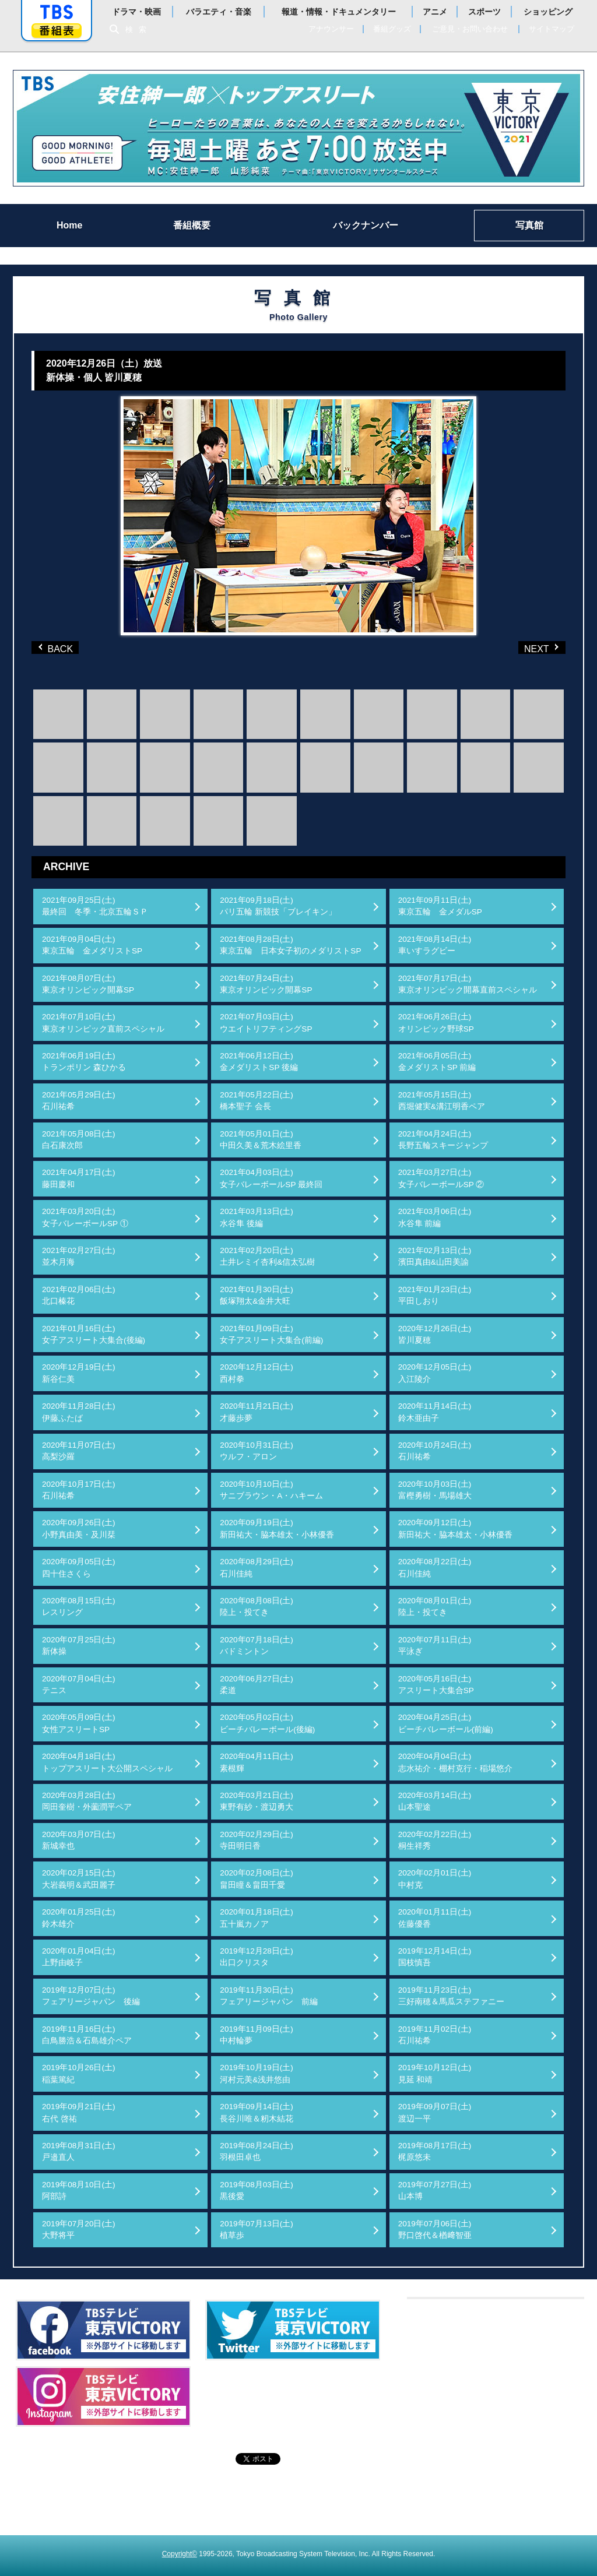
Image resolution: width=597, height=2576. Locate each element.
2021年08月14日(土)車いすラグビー (435, 945)
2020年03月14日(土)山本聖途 (435, 1801)
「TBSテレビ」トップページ (56, 12)
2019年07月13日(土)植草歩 (256, 2229)
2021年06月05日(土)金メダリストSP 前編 (437, 1061)
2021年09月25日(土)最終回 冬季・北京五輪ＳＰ (95, 906)
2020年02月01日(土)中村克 (435, 1878)
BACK (57, 647)
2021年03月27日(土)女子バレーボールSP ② (441, 1178)
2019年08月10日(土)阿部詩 (78, 2190)
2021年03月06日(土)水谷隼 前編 (435, 1217)
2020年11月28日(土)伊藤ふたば (78, 1412)
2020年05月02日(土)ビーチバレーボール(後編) (267, 1723)
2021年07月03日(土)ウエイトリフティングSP (266, 1022)
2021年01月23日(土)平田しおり (435, 1295)
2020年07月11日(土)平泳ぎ (435, 1645)
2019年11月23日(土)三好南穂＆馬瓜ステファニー (451, 1996)
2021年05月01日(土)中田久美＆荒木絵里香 (260, 1139)
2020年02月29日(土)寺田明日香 (256, 1840)
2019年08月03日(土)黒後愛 (256, 2190)
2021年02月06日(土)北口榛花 (78, 1295)
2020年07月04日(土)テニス (78, 1684)
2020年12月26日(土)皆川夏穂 (435, 1334)
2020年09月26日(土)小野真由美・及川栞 (78, 1528)
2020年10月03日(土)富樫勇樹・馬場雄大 (435, 1490)
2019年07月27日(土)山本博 (435, 2190)
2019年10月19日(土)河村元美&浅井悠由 (256, 2073)
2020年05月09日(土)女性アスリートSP (78, 1723)
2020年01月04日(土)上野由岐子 (78, 1957)
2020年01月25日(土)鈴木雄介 (78, 1918)
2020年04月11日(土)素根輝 (256, 1762)
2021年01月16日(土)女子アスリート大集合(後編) (93, 1334)
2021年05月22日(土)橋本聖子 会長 (256, 1100)
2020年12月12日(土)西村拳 (256, 1373)
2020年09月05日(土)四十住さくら (78, 1567)
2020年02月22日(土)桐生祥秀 (435, 1840)
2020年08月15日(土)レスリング (78, 1606)
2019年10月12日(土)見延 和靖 (435, 2073)
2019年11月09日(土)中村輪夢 (256, 2035)
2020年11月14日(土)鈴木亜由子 (435, 1412)
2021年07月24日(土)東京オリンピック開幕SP (266, 984)
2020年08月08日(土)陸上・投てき (256, 1606)
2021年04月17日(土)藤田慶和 (78, 1178)
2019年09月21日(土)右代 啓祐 (78, 2112)
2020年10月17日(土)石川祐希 (78, 1490)
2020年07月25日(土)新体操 (78, 1645)
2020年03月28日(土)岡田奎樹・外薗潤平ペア (87, 1801)
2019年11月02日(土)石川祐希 (435, 2035)
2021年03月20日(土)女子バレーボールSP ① (85, 1217)
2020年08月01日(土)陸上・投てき (435, 1606)
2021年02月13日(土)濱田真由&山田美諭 (435, 1256)
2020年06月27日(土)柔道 (256, 1684)
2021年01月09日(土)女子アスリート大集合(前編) (271, 1334)
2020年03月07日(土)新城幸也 (78, 1840)
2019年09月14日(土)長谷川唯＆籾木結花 (256, 2112)
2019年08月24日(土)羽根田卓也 (256, 2151)
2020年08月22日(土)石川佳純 (435, 1567)
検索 (138, 29)
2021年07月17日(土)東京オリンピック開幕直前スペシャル (467, 984)
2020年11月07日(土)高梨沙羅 (78, 1451)
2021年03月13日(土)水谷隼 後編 (256, 1217)
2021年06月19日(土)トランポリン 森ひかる (84, 1061)
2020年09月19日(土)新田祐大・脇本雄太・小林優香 (277, 1528)
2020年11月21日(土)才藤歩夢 (256, 1412)
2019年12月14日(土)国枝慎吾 (435, 1957)
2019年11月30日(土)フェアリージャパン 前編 (269, 1996)
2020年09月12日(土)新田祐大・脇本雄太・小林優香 (455, 1528)
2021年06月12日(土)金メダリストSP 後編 (259, 1061)
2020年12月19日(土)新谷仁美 (78, 1373)
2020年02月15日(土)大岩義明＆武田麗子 (78, 1878)
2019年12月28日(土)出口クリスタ (256, 1957)
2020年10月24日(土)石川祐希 (435, 1451)
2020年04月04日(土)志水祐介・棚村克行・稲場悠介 (455, 1762)
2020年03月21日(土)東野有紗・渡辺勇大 (256, 1801)
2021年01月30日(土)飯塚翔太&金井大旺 (256, 1295)
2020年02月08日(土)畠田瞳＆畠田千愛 (256, 1878)
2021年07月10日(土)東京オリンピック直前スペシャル (103, 1022)
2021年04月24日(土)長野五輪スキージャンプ (443, 1139)
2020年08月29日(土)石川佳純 (256, 1567)
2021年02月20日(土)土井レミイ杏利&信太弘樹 (267, 1256)
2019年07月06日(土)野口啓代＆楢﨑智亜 (435, 2229)
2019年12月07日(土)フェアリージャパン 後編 (91, 1996)
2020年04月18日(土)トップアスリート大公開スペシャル (107, 1762)
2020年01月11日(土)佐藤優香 (435, 1918)
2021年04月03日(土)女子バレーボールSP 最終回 (271, 1178)
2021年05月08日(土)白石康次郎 (78, 1139)
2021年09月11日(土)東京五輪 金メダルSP (440, 906)
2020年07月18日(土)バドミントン (256, 1645)
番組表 (56, 30)
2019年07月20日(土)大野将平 (78, 2229)
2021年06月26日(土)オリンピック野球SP (436, 1022)
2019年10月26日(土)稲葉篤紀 (78, 2073)
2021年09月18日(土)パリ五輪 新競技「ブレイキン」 (278, 906)
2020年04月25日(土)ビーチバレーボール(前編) (445, 1723)
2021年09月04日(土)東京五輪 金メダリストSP (92, 945)
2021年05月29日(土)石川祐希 (78, 1100)
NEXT (522, 647)
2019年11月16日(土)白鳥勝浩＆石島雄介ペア (87, 2035)
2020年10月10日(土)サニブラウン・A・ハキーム (271, 1490)
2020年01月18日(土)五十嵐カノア (256, 1918)
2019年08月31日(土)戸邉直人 (78, 2151)
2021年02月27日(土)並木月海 (78, 1256)
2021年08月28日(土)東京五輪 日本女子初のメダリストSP (290, 945)
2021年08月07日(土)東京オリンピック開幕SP (88, 984)
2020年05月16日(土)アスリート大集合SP (436, 1684)
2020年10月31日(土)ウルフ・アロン (256, 1451)
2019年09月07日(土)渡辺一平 (435, 2112)
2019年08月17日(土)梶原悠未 (435, 2151)
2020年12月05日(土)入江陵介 (435, 1373)
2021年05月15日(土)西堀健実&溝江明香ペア (441, 1100)
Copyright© (179, 2554)
